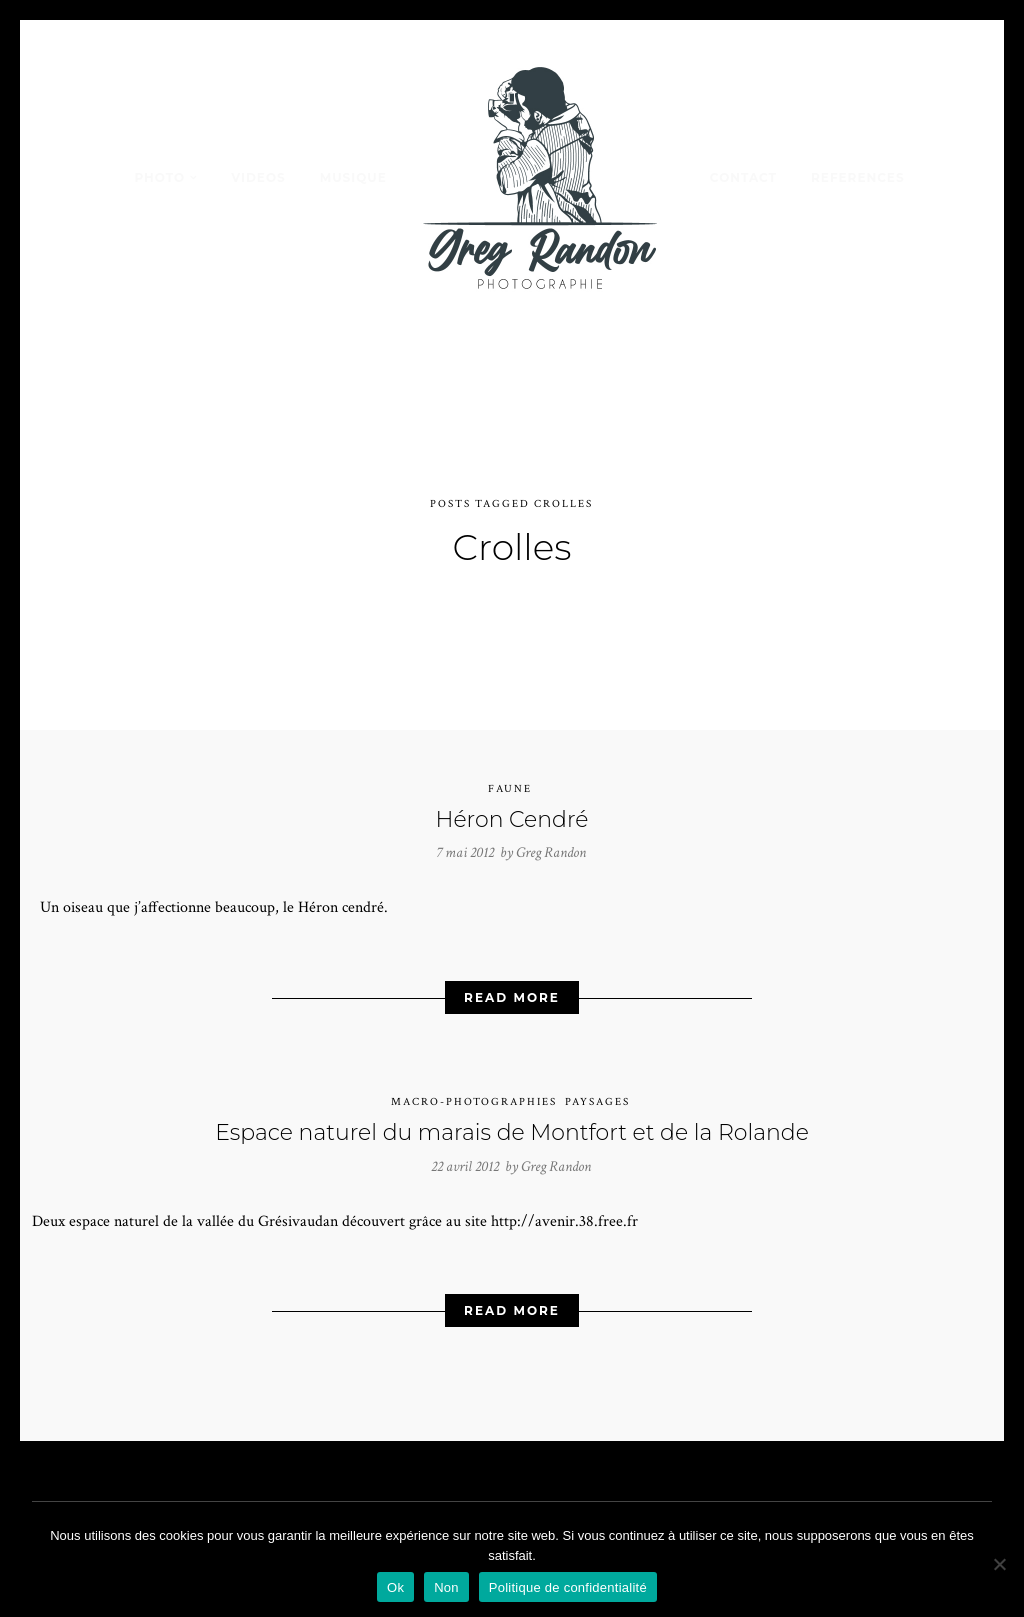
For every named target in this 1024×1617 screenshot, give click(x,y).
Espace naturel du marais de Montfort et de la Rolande (512, 1116)
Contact (743, 177)
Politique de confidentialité (568, 1587)
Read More (512, 981)
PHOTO (159, 177)
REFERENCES (858, 177)
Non (446, 1587)
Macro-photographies (474, 1086)
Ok (395, 1587)
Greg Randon (551, 837)
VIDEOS (258, 177)
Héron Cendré (512, 803)
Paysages (597, 1086)
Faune (510, 773)
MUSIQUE (353, 177)
